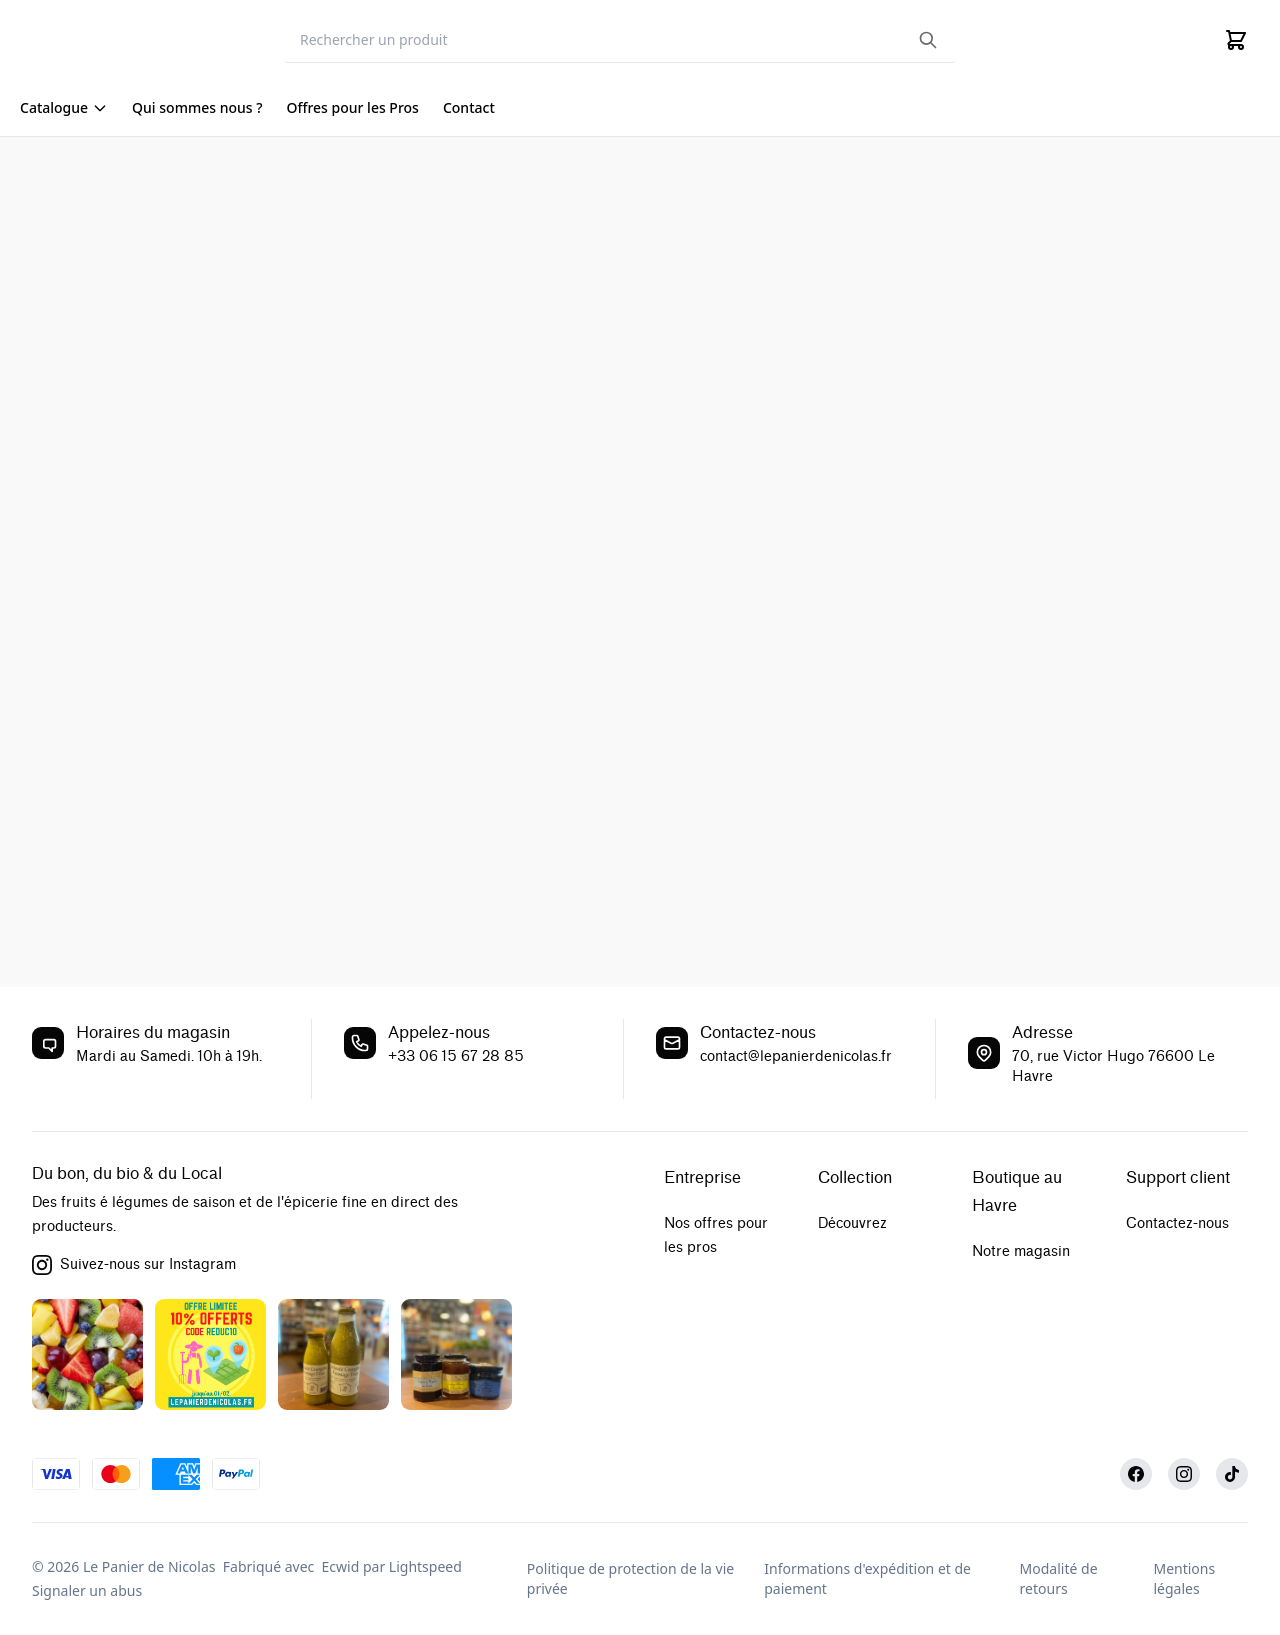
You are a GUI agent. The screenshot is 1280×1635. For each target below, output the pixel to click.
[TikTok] (1232, 1474)
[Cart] (1236, 40)
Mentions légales (1184, 1578)
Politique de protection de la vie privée (630, 1578)
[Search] (620, 40)
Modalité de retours (1059, 1578)
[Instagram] (1184, 1474)
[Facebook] (1136, 1474)
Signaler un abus (87, 1590)
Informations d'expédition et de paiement (867, 1578)
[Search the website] (928, 40)
